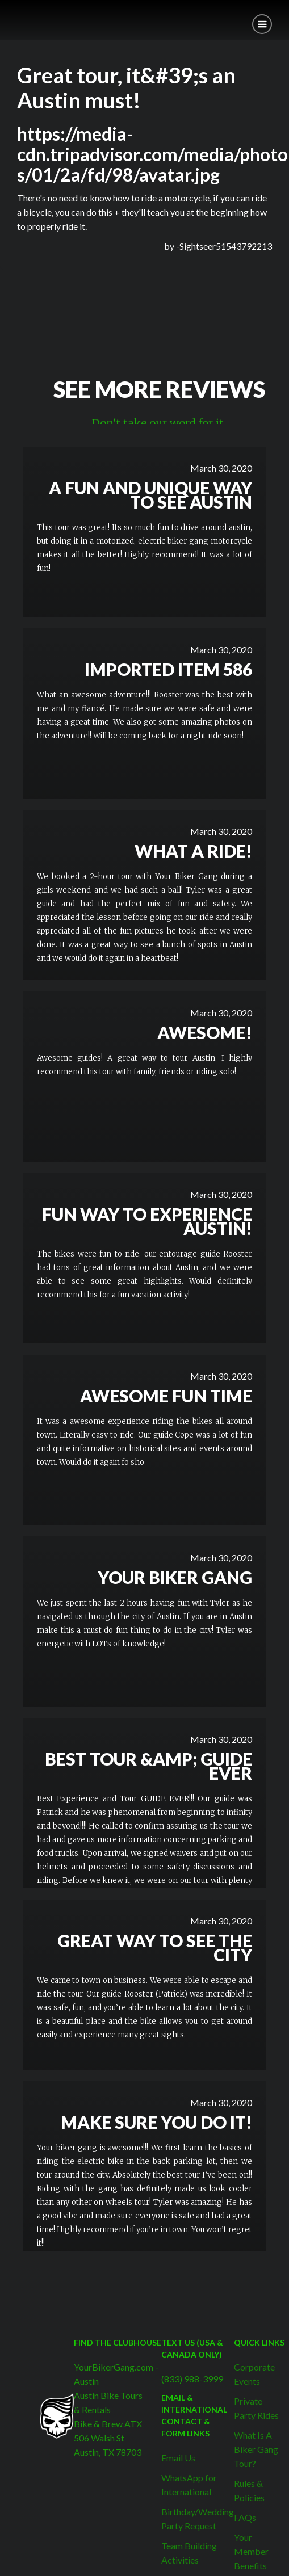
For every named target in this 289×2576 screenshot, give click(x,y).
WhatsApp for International (189, 2484)
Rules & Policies (249, 2490)
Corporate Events (254, 2373)
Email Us (178, 2457)
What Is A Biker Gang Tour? (256, 2449)
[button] (262, 24)
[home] (8, 16)
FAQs (245, 2517)
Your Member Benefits (251, 2551)
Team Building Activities (189, 2552)
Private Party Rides (256, 2408)
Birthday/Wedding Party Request (197, 2518)
